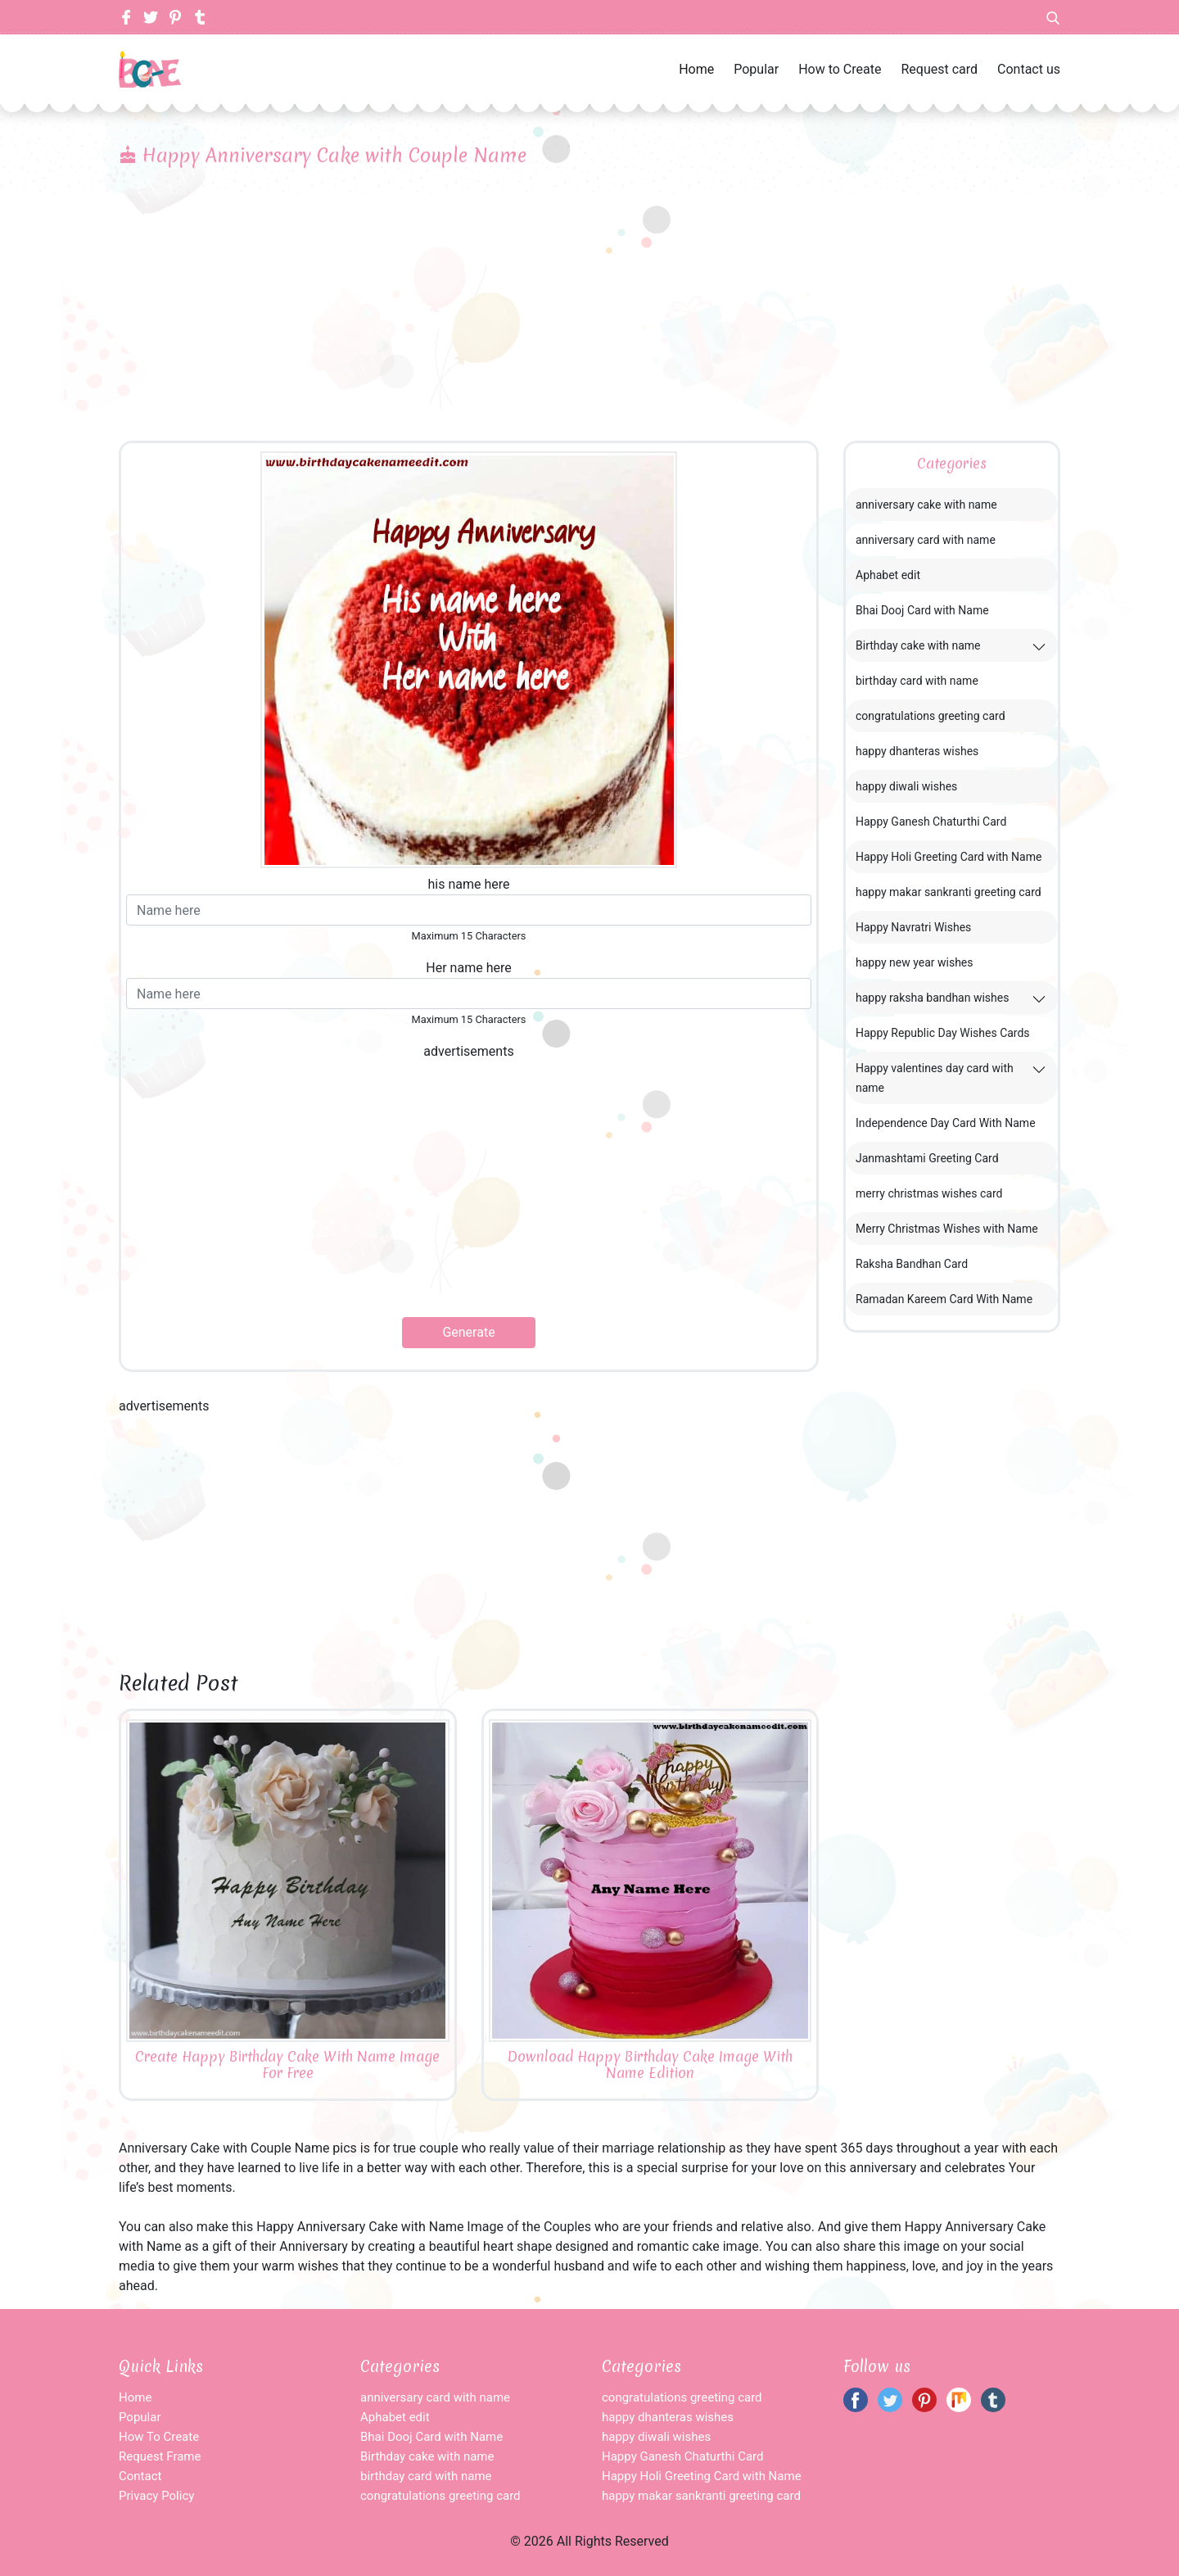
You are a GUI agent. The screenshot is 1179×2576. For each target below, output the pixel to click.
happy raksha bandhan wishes (932, 997)
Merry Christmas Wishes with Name (947, 1228)
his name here (468, 884)
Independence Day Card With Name (946, 1123)
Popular (756, 69)
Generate (468, 1332)
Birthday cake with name (918, 645)
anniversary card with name (926, 539)
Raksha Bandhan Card (912, 1263)
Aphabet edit (888, 575)
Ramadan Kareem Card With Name (944, 1299)
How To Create (159, 2436)
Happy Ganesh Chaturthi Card (931, 821)
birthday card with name (917, 680)
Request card (939, 69)
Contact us (1028, 69)
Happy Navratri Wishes (913, 927)
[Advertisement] (589, 317)
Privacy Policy (156, 2495)
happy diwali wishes (906, 786)
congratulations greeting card (930, 715)
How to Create (839, 69)
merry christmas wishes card (929, 1193)
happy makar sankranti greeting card (948, 892)
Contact (140, 2476)
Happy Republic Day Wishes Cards (943, 1032)
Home (696, 69)
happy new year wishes (914, 962)
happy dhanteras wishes (917, 751)
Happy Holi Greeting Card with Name (948, 856)
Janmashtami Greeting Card (927, 1158)
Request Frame (160, 2456)
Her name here (468, 968)
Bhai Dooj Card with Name (922, 610)
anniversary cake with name (926, 504)
